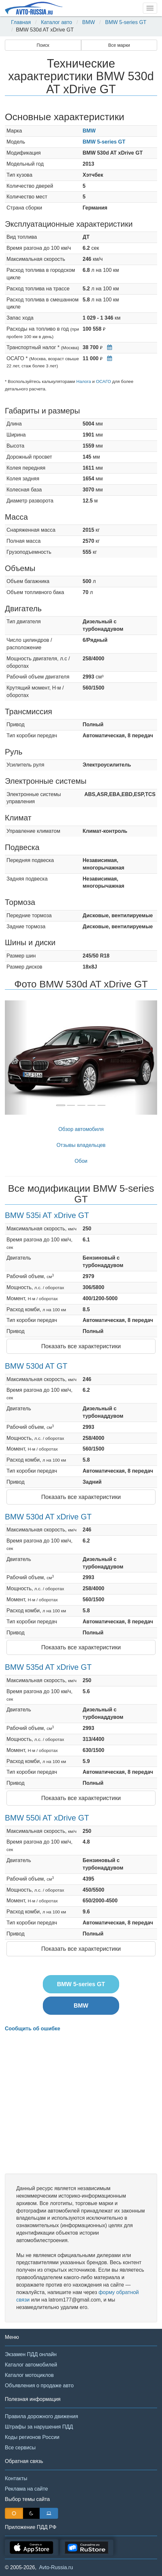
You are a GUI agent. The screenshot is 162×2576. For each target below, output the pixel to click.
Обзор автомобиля (81, 1129)
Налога (83, 381)
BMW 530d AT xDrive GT (48, 1516)
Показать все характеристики (81, 1346)
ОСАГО (103, 381)
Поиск (43, 45)
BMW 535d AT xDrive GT (48, 1667)
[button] (16, 1057)
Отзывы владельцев (81, 1145)
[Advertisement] (81, 2103)
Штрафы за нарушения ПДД (39, 2427)
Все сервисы (20, 2447)
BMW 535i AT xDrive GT (47, 1215)
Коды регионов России (32, 2437)
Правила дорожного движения (41, 2416)
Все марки (119, 45)
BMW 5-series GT (125, 22)
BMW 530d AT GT (36, 1366)
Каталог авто (56, 22)
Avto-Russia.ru (56, 2567)
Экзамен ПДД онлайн (30, 2354)
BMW (88, 22)
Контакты (16, 2478)
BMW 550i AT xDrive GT (47, 1817)
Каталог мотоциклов (29, 2375)
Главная (21, 22)
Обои (81, 1161)
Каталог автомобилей (31, 2364)
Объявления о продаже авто (39, 2385)
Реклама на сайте (26, 2489)
